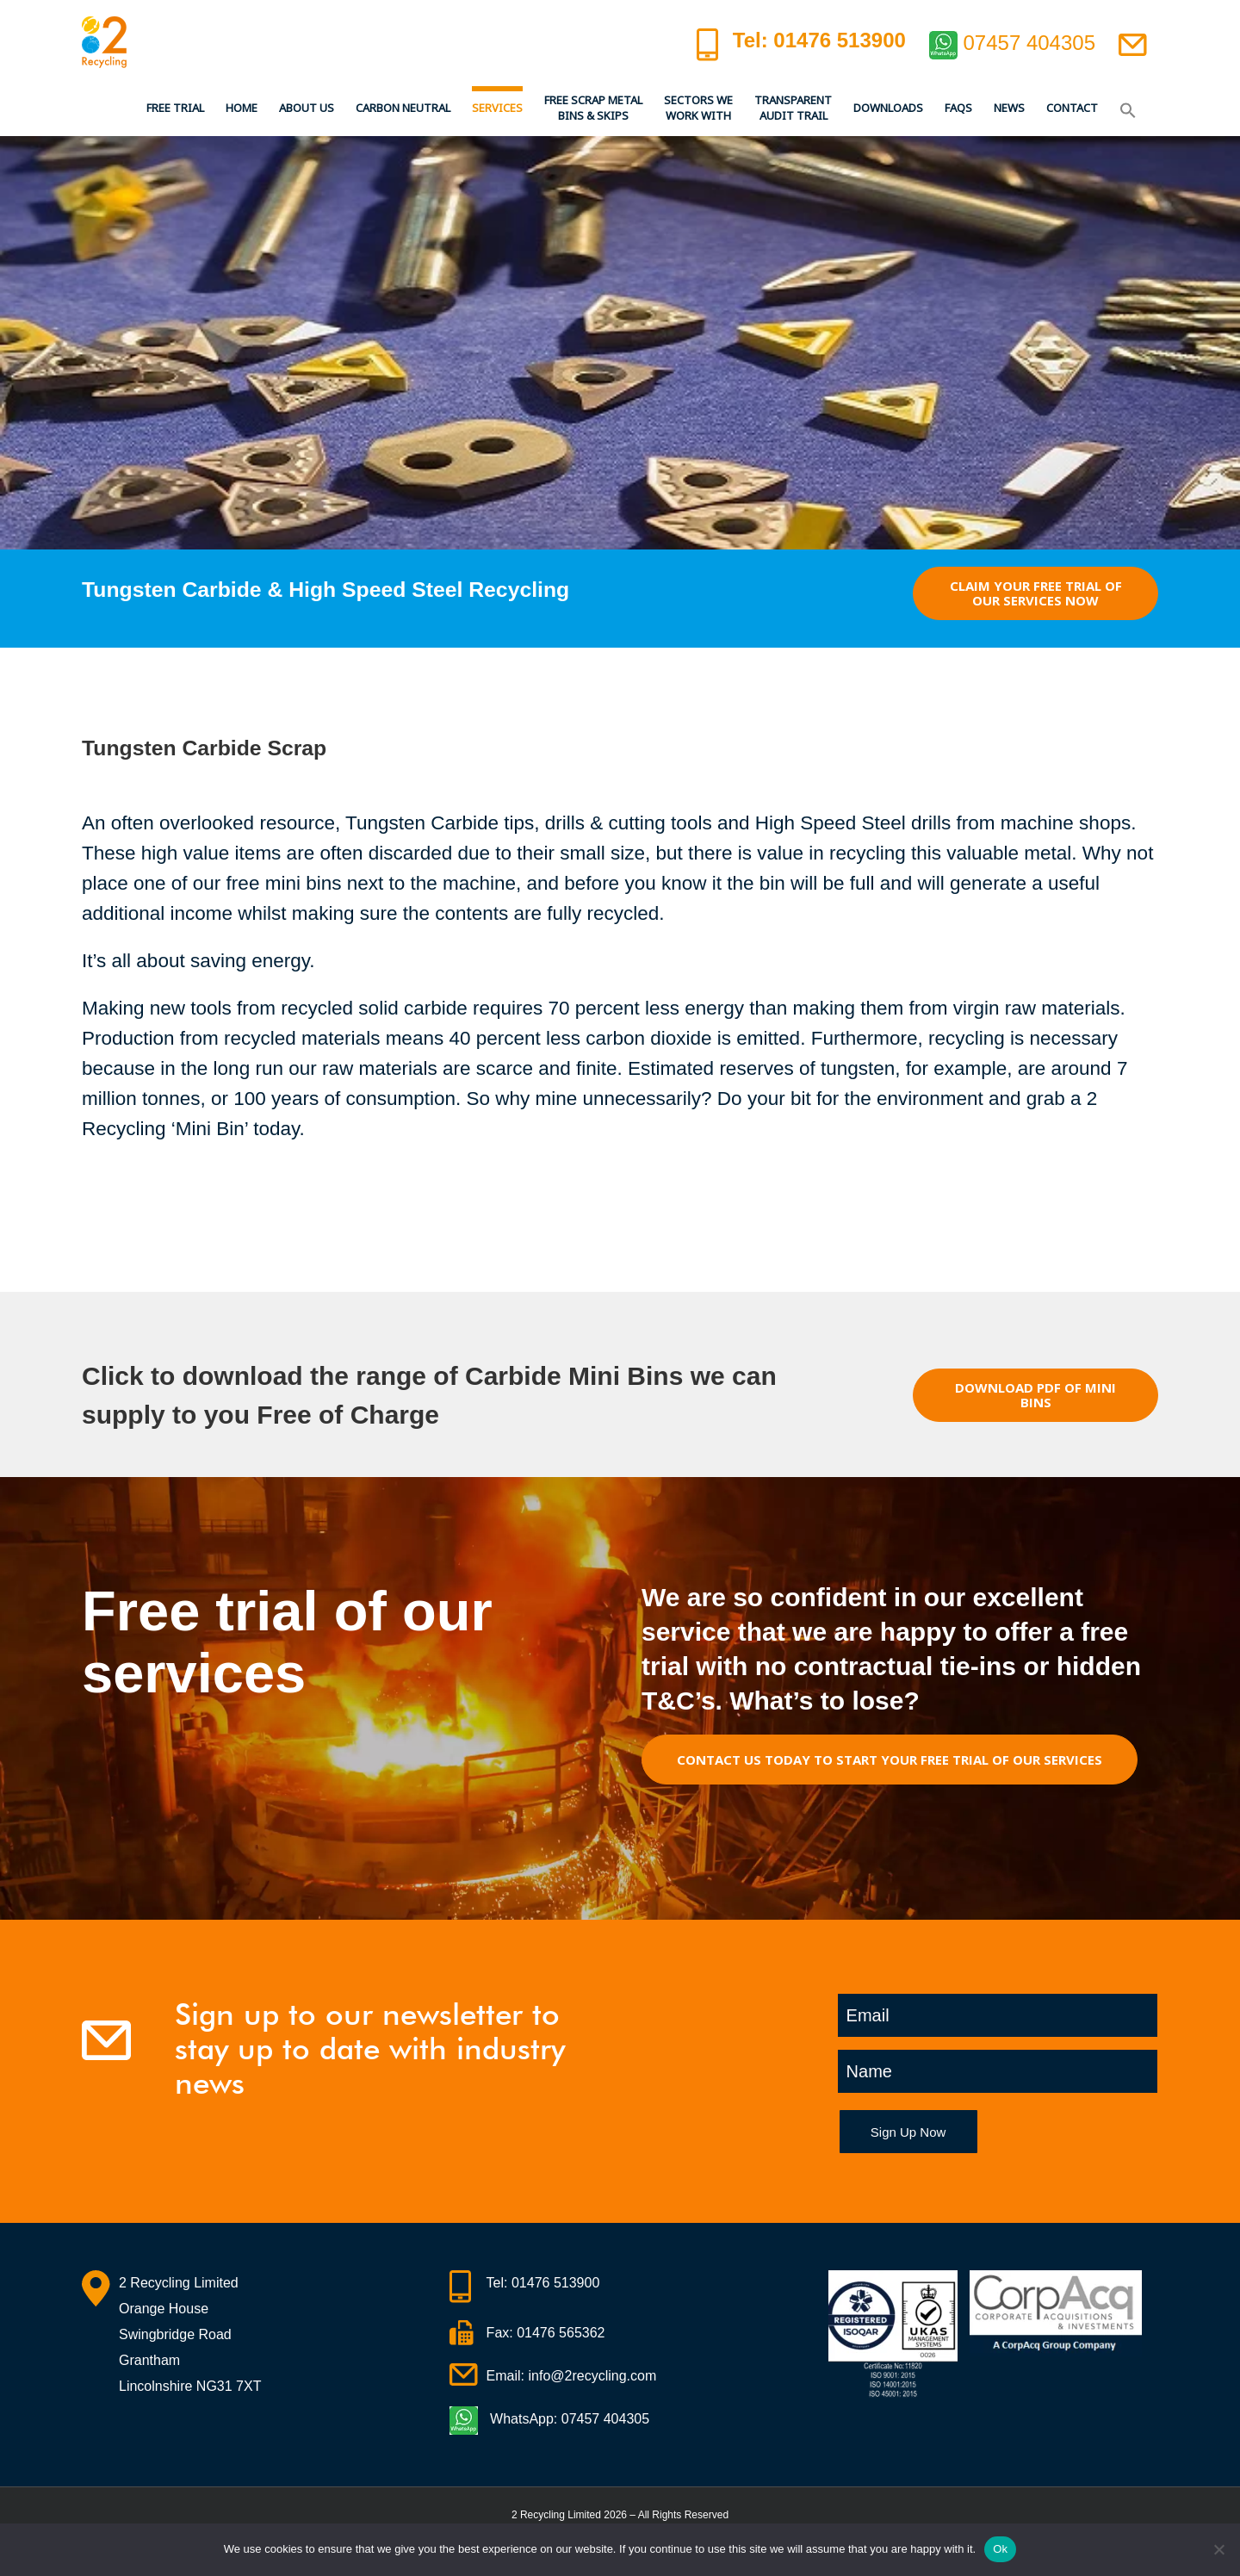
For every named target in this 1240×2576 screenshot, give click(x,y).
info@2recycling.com (593, 2375)
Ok (1000, 2548)
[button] (1128, 107)
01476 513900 (555, 2282)
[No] (1218, 2549)
